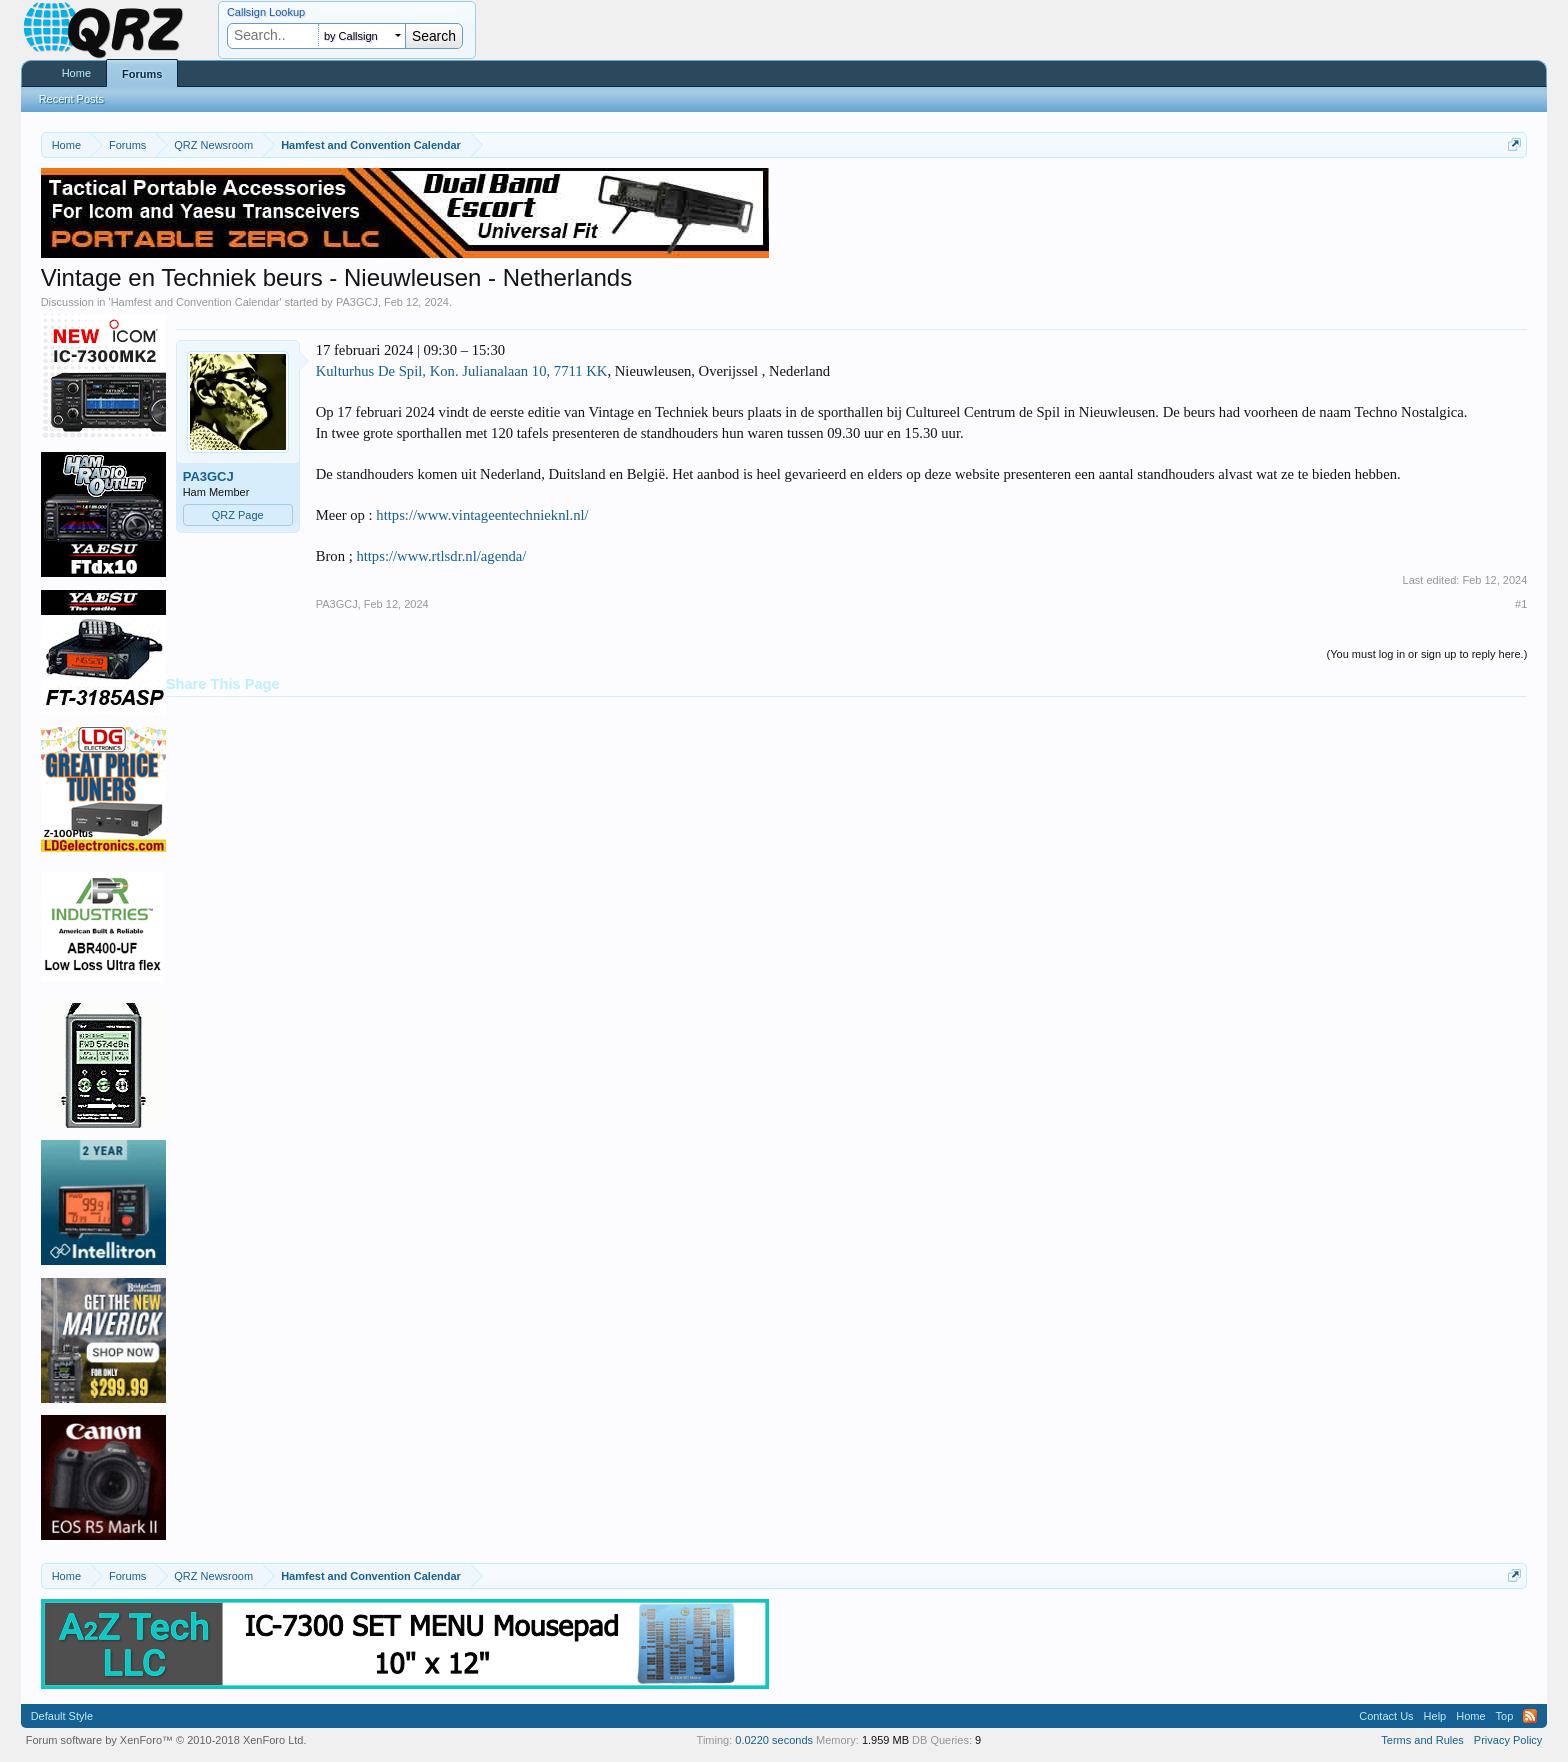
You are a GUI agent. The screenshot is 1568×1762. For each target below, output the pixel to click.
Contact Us (1386, 1716)
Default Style (62, 1716)
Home (76, 73)
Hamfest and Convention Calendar (195, 302)
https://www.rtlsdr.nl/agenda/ (441, 556)
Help (1435, 1716)
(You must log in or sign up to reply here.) (1427, 654)
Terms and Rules (1422, 1740)
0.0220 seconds (774, 1740)
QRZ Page (238, 515)
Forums (142, 74)
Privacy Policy (1508, 1740)
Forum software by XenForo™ (166, 1740)
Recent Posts (71, 99)
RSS (1530, 1716)
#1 (1521, 604)
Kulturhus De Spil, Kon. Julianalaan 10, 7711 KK (462, 371)
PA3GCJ (357, 302)
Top (1505, 1716)
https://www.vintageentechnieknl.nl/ (482, 515)
